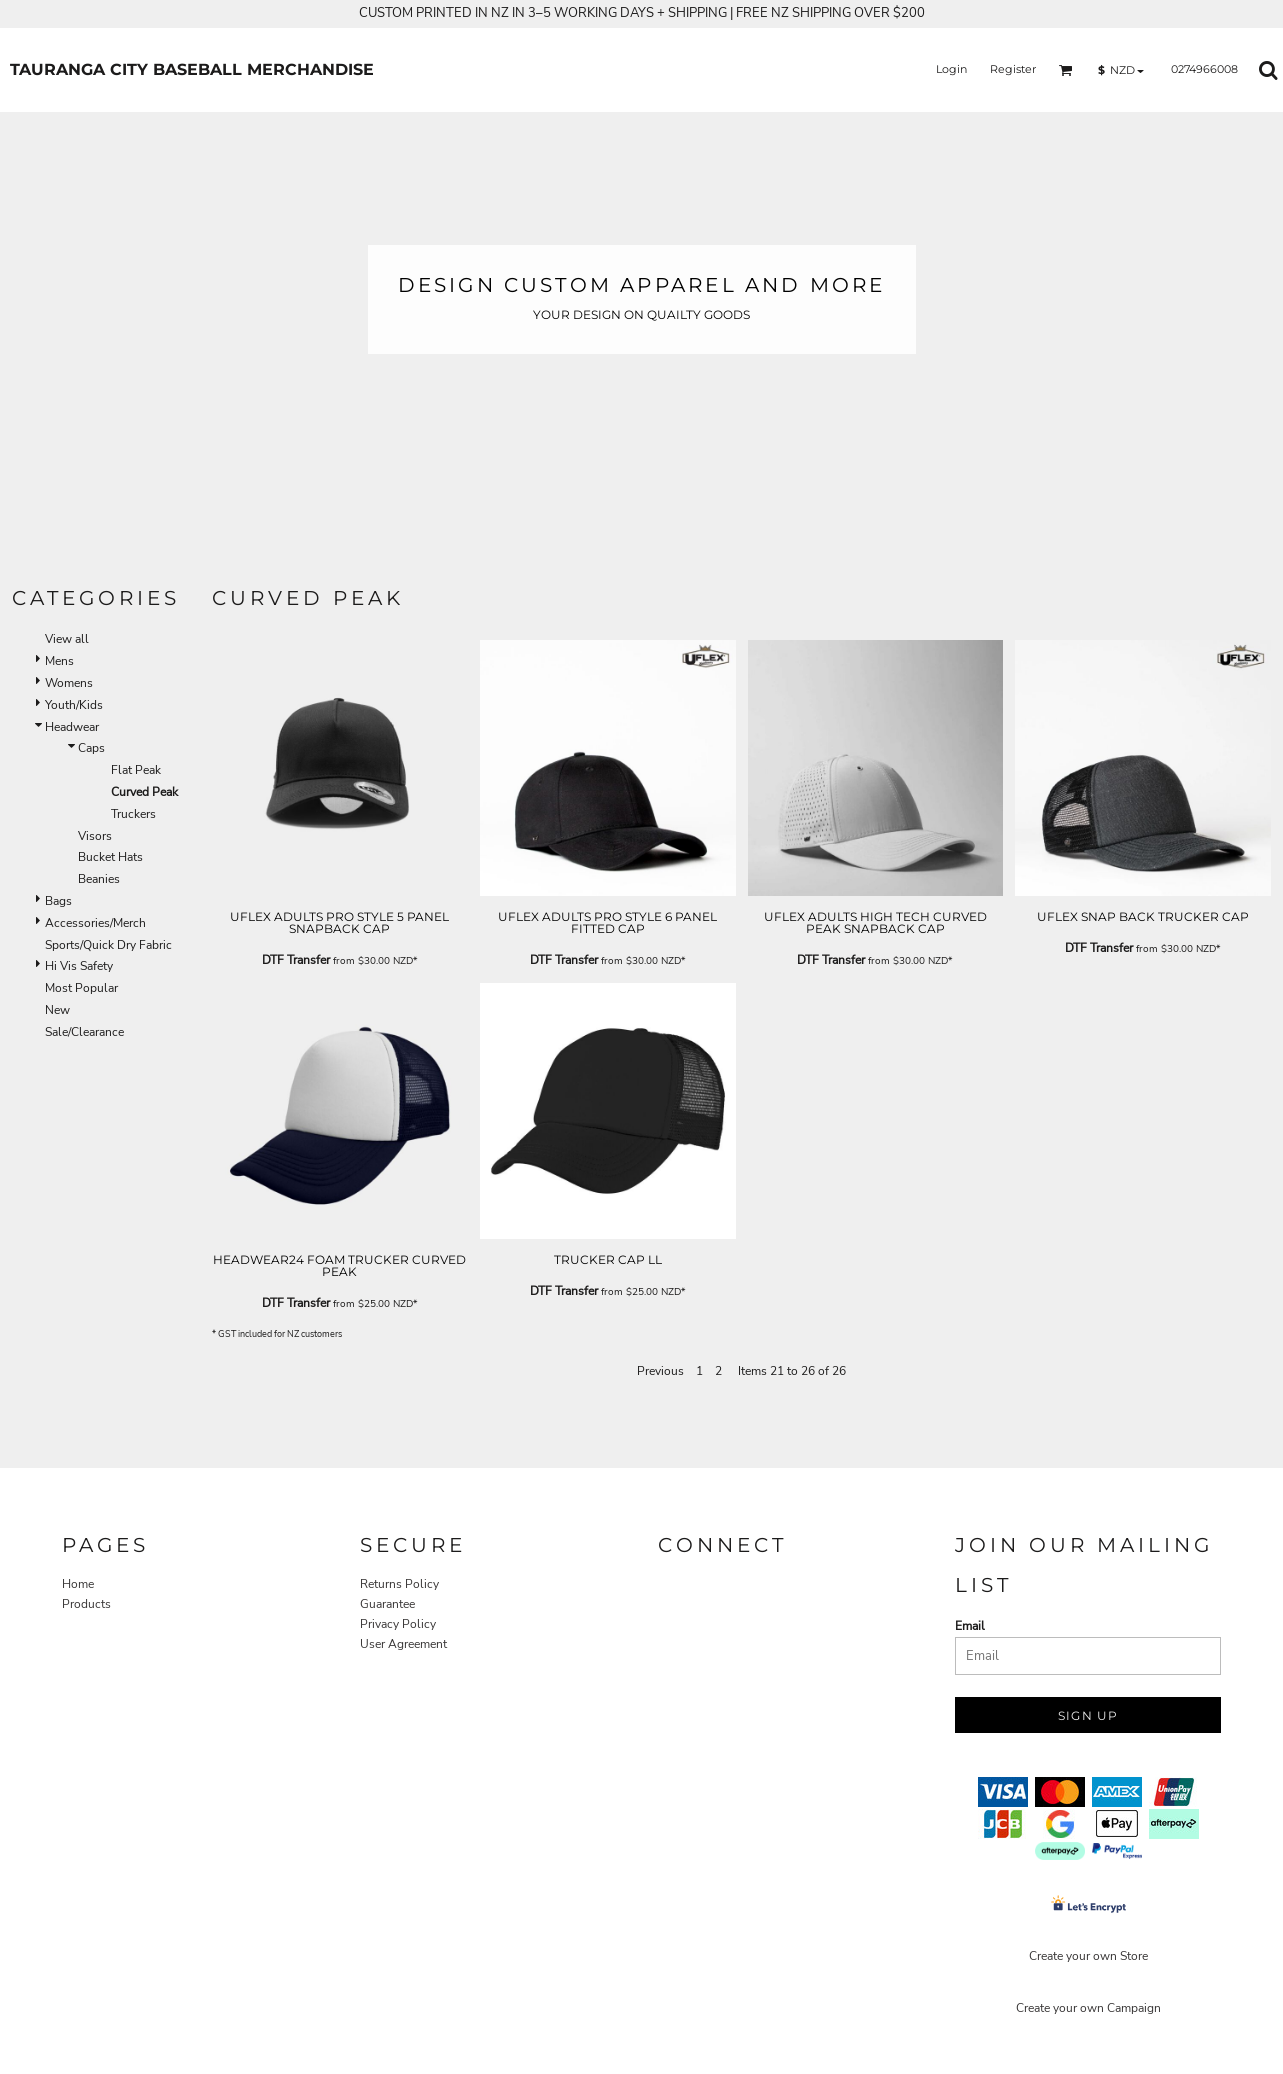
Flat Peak (136, 770)
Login (951, 69)
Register (1013, 69)
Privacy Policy (398, 1624)
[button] (1066, 70)
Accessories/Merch (95, 923)
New (57, 1010)
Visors (95, 836)
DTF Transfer (296, 960)
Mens (59, 661)
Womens (69, 683)
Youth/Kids (74, 705)
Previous (660, 1371)
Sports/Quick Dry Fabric (108, 945)
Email (970, 1626)
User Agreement (403, 1644)
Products (86, 1604)
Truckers (133, 814)
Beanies (99, 879)
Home (78, 1584)
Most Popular (81, 988)
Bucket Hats (110, 857)
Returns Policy (399, 1584)
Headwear (72, 727)
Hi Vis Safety (79, 966)
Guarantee (387, 1604)
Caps (91, 748)
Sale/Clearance (84, 1032)
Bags (58, 901)
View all (67, 639)
